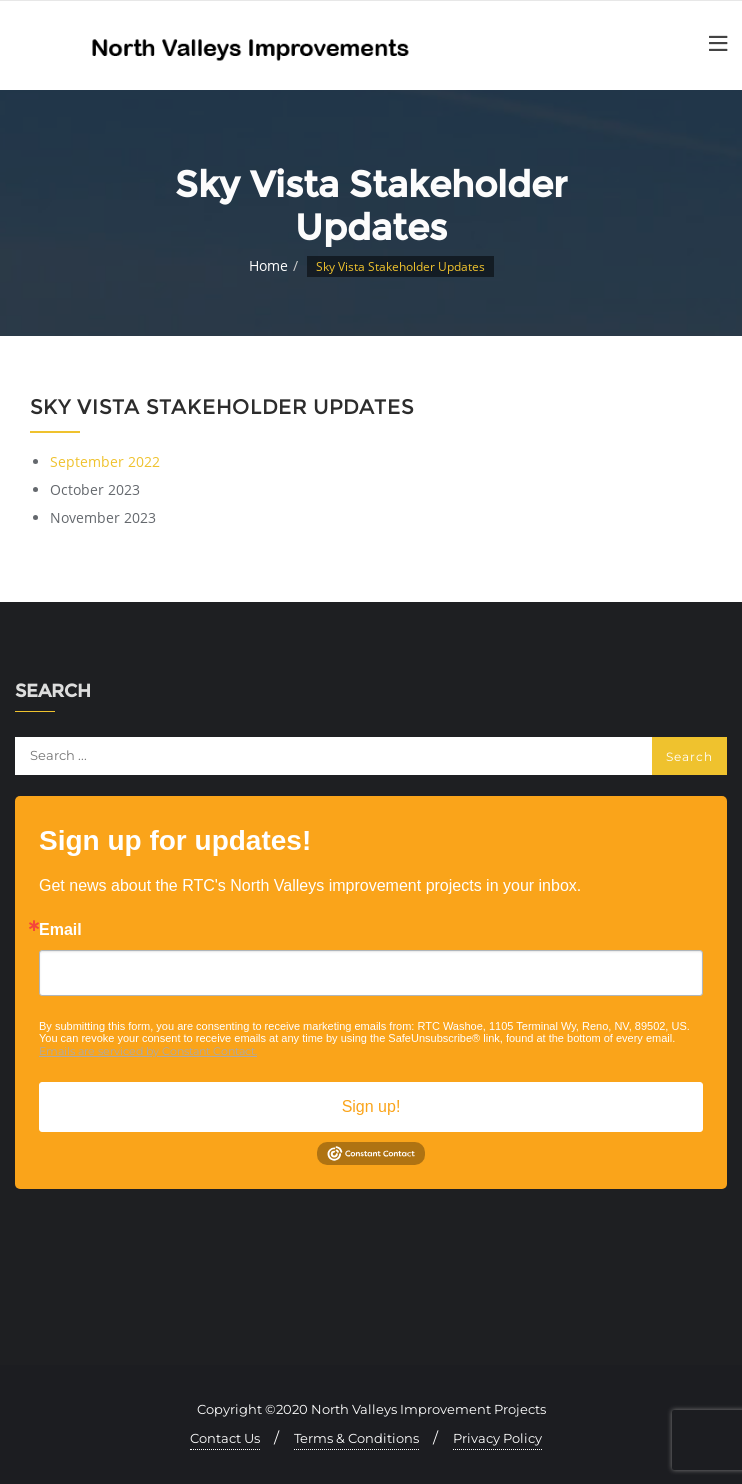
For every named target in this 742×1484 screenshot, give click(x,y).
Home (268, 265)
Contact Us (225, 1438)
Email (60, 930)
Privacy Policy (497, 1438)
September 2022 (105, 461)
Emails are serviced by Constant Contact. (148, 1051)
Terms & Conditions (356, 1438)
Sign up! (371, 1106)
